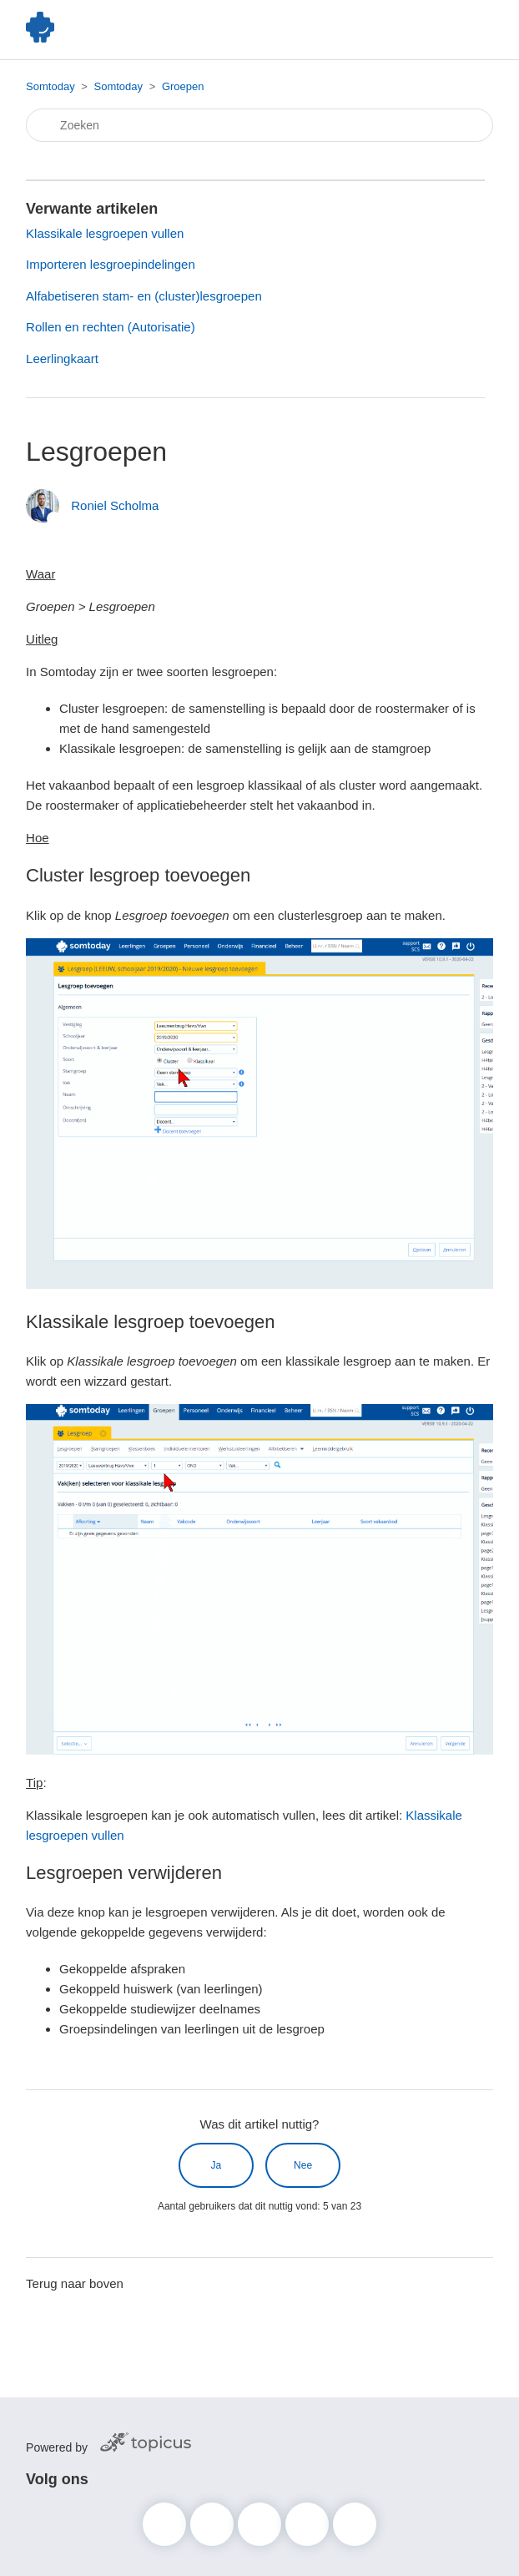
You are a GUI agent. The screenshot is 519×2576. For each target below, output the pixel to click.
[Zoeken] (259, 125)
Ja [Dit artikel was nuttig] (216, 2165)
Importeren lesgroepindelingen (110, 264)
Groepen (183, 86)
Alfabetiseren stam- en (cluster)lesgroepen (144, 296)
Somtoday (50, 86)
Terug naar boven (74, 2283)
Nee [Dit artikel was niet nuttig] (303, 2165)
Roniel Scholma (115, 505)
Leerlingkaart (62, 358)
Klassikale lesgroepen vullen (105, 233)
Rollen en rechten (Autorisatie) (110, 327)
